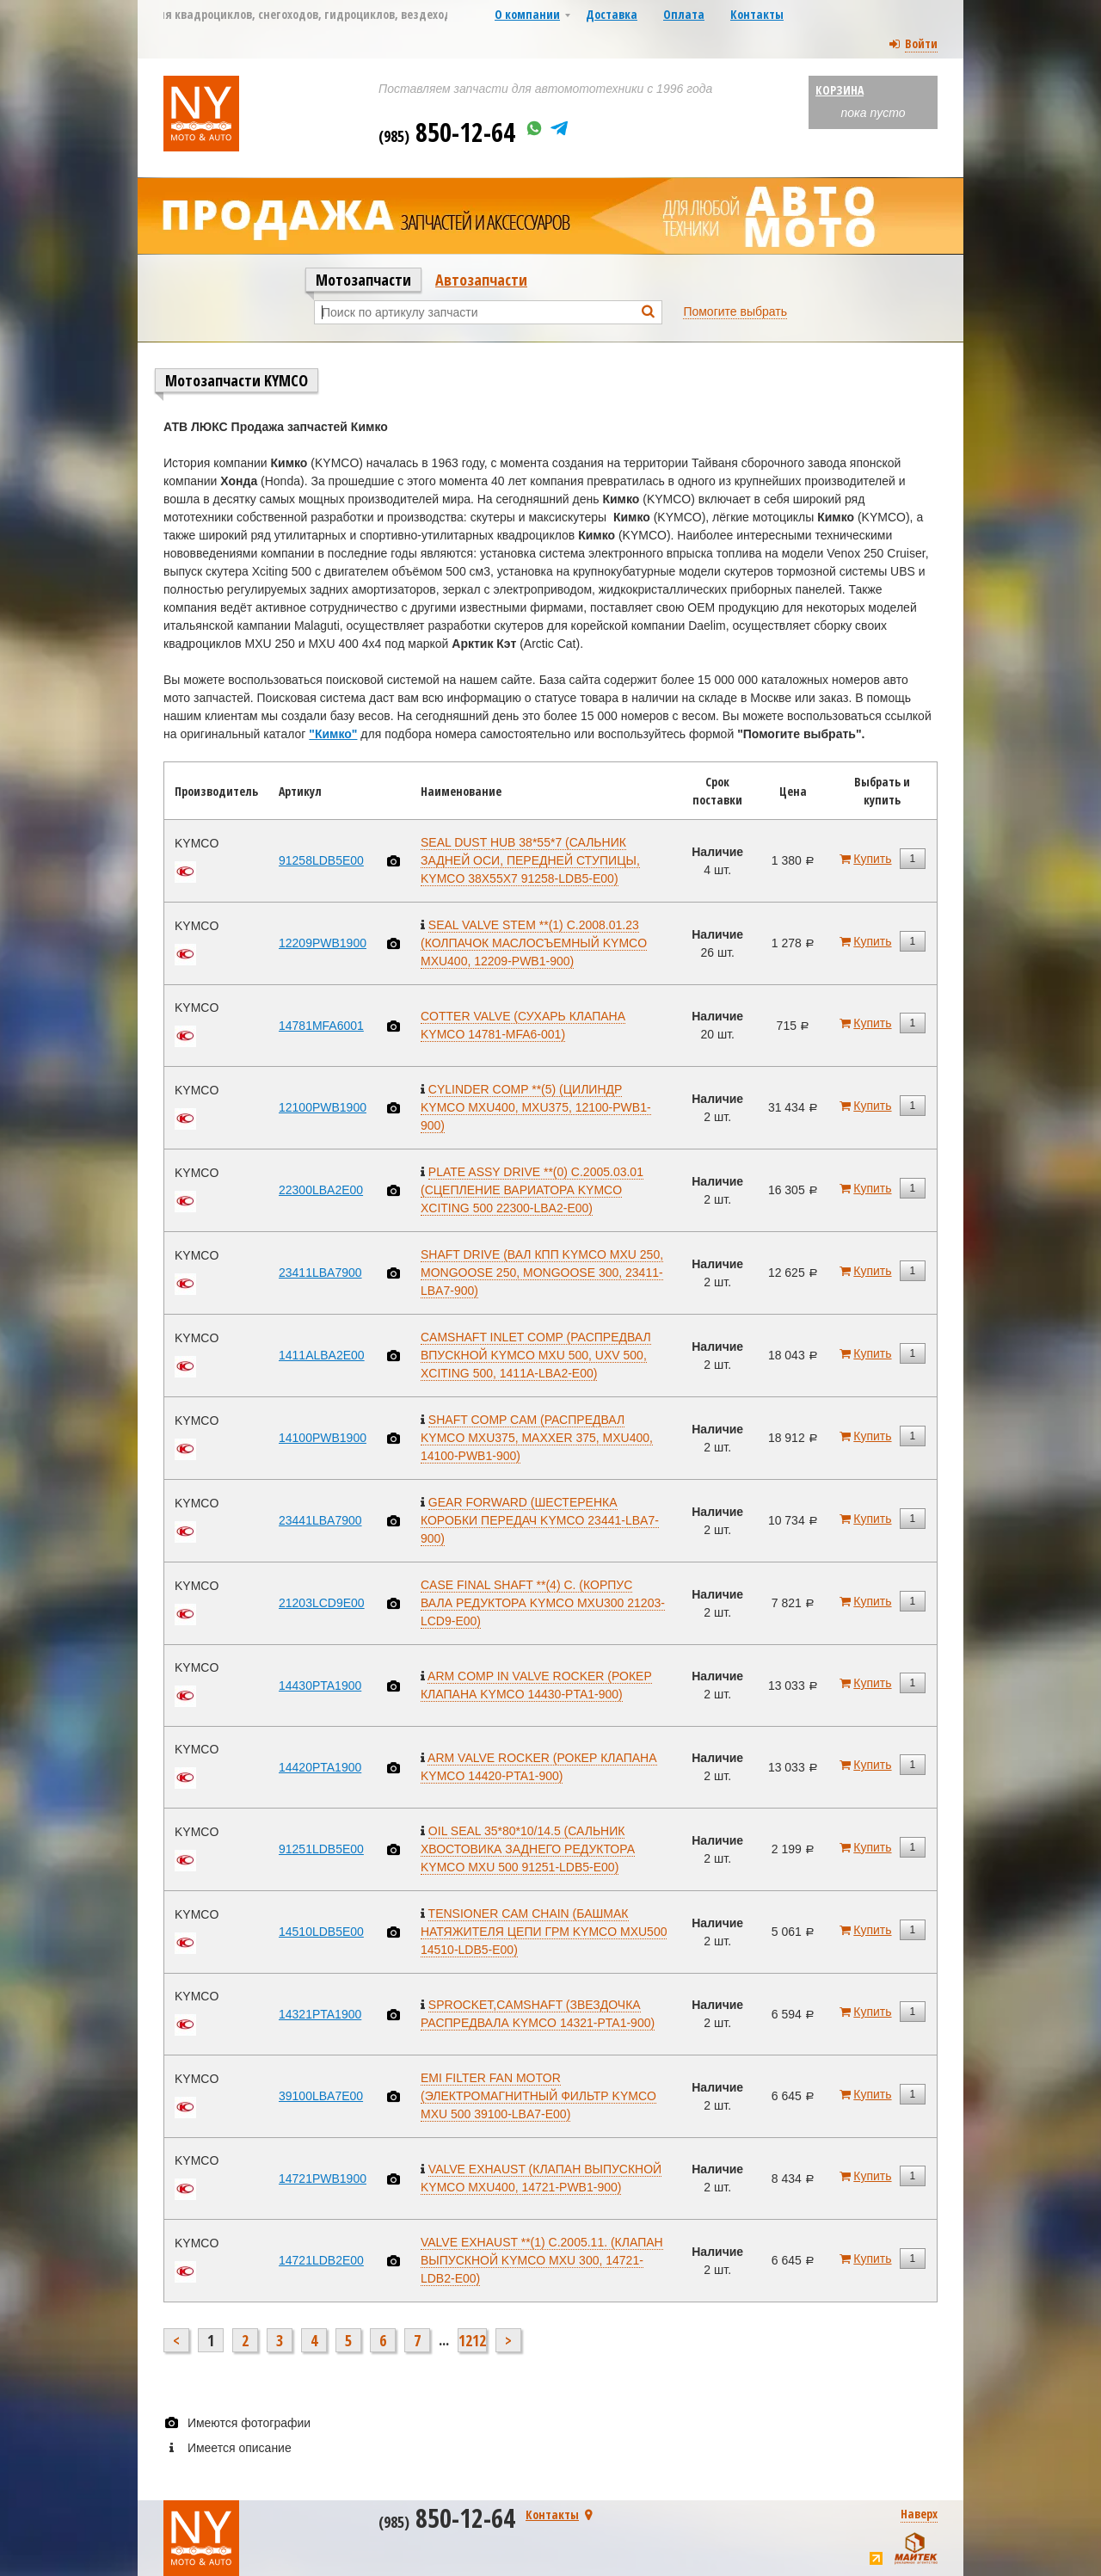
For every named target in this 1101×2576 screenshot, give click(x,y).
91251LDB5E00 (321, 1849)
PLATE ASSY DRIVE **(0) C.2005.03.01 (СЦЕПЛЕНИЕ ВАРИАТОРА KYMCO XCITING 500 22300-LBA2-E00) (532, 1190)
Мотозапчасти (363, 279)
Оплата (683, 14)
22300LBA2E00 (321, 1190)
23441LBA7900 (320, 1520)
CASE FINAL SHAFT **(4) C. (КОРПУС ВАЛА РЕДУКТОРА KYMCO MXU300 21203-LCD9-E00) (543, 1603)
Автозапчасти (481, 279)
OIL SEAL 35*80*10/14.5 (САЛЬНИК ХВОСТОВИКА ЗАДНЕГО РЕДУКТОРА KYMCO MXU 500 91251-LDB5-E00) (528, 1849)
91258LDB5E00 (321, 860)
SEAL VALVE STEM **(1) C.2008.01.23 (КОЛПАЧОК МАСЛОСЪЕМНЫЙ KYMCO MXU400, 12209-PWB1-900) (534, 943)
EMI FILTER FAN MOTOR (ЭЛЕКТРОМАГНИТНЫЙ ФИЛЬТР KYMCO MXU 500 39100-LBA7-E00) (538, 2096)
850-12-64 (446, 132)
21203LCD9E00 (322, 1603)
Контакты (757, 14)
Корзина (839, 90)
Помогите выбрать (735, 311)
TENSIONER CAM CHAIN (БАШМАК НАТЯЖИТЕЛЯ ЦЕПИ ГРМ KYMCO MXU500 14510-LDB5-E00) (544, 1932)
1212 (472, 2340)
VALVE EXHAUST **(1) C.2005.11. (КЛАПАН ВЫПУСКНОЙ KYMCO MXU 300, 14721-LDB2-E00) (542, 2260)
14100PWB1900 (322, 1438)
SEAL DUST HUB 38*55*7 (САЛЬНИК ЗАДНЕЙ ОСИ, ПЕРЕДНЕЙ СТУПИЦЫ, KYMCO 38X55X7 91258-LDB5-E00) (530, 860)
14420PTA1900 (320, 1767)
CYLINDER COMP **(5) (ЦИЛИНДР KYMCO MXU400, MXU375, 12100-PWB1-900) (536, 1107)
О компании (527, 14)
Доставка (611, 14)
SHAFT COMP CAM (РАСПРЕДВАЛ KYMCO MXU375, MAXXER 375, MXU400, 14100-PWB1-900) (537, 1438)
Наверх (919, 2513)
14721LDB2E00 (321, 2260)
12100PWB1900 (322, 1107)
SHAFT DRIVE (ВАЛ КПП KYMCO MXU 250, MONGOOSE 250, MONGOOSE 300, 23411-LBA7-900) (542, 1272)
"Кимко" (333, 734)
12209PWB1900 (322, 943)
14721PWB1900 (322, 2178)
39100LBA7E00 (321, 2096)
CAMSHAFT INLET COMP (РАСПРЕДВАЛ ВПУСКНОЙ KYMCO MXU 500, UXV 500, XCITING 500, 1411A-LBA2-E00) (536, 1355)
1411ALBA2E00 (322, 1355)
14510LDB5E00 (321, 1931)
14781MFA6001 (321, 1025)
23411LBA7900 (320, 1272)
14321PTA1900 (320, 2014)
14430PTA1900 (320, 1685)
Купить (872, 859)
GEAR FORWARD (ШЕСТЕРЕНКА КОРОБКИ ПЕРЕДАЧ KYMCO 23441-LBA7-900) (540, 1520)
